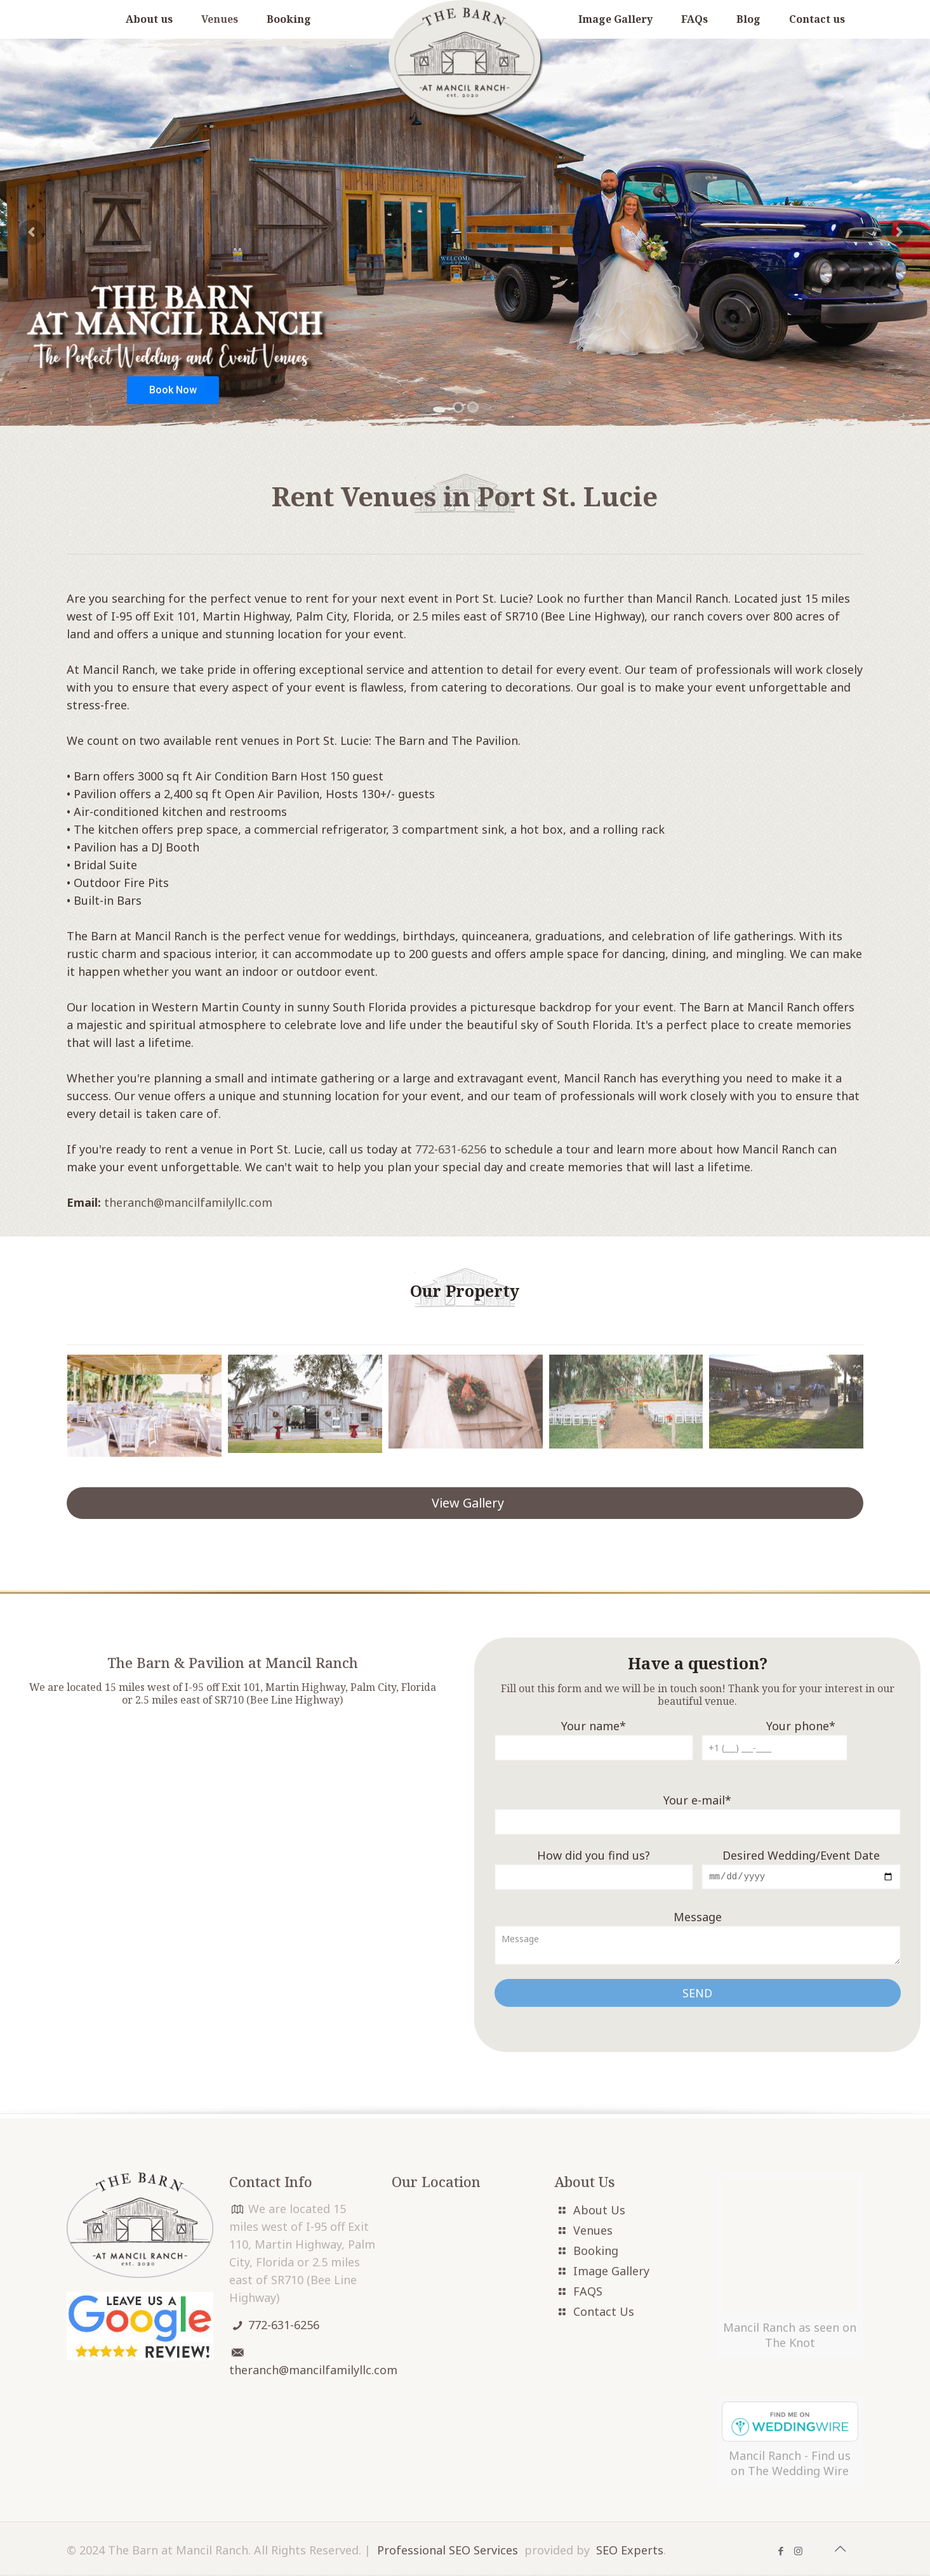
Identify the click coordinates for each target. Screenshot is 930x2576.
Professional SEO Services (447, 2453)
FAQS (587, 2292)
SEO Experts (629, 2453)
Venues (593, 2231)
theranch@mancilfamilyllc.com (188, 1202)
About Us (599, 2211)
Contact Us (603, 2312)
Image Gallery (611, 2272)
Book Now (173, 390)
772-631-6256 (450, 1149)
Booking (595, 2251)
